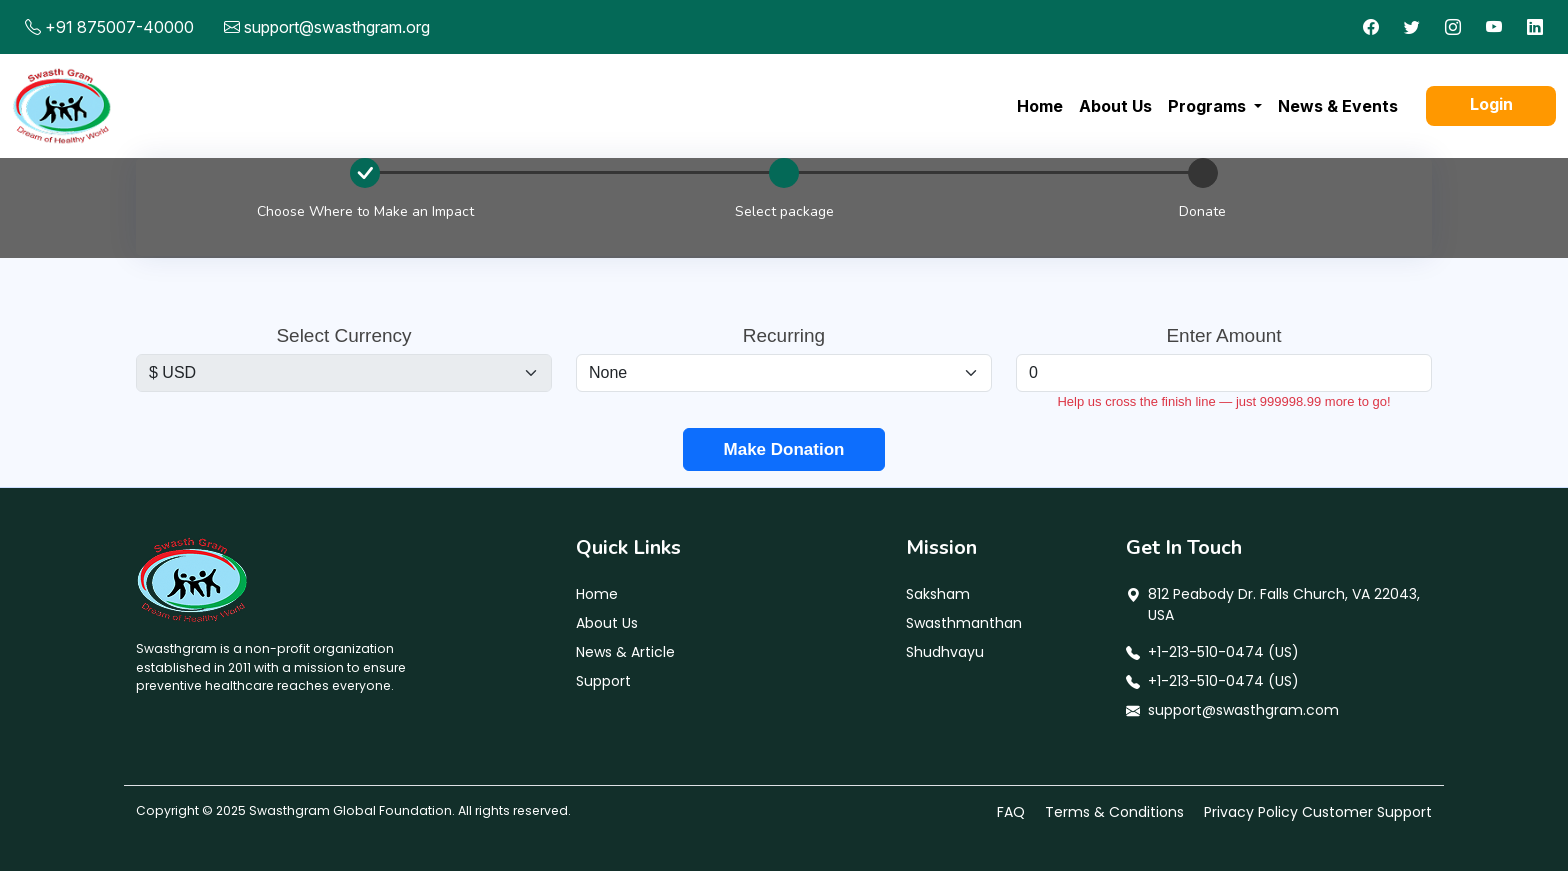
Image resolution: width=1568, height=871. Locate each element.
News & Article (625, 652)
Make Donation (784, 449)
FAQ (1011, 812)
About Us (1115, 106)
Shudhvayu (945, 652)
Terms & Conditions (1114, 812)
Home (1040, 106)
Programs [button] (1209, 106)
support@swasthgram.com (1243, 710)
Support (603, 681)
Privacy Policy (1251, 812)
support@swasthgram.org (337, 27)
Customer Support (1367, 812)
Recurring (784, 335)
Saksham (938, 594)
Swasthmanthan (964, 623)
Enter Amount (1223, 335)
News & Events (1338, 106)
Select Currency (343, 335)
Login (1491, 104)
